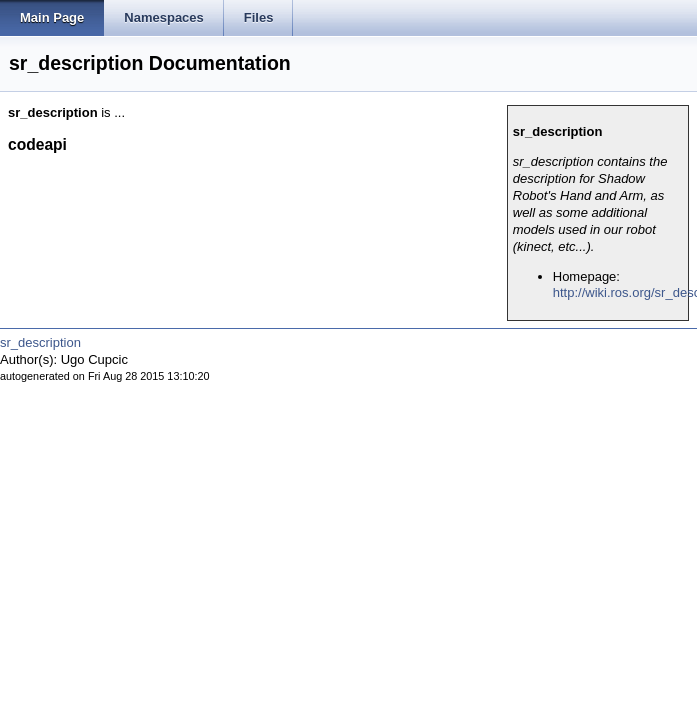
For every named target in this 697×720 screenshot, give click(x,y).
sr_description (40, 342)
